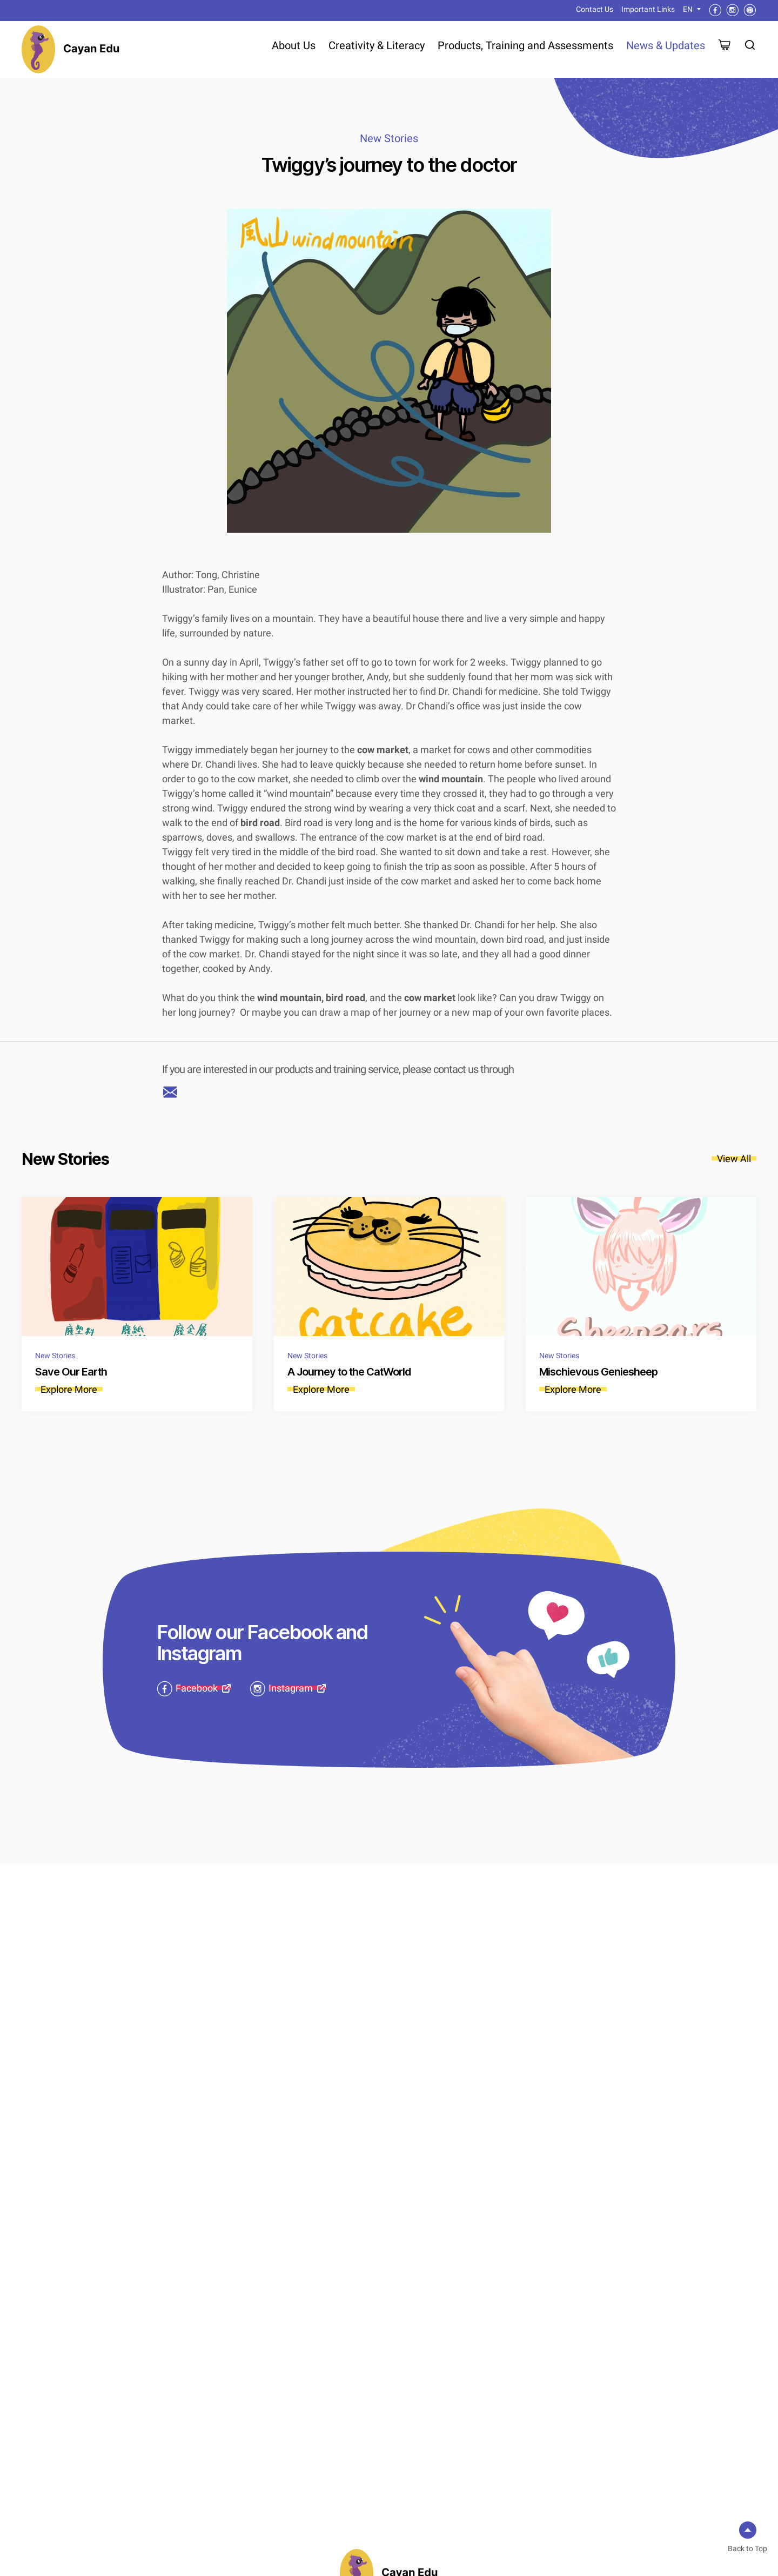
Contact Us (594, 9)
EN (688, 9)
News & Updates (665, 45)
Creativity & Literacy (376, 45)
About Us (294, 45)
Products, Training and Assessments (525, 45)
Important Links (648, 9)
